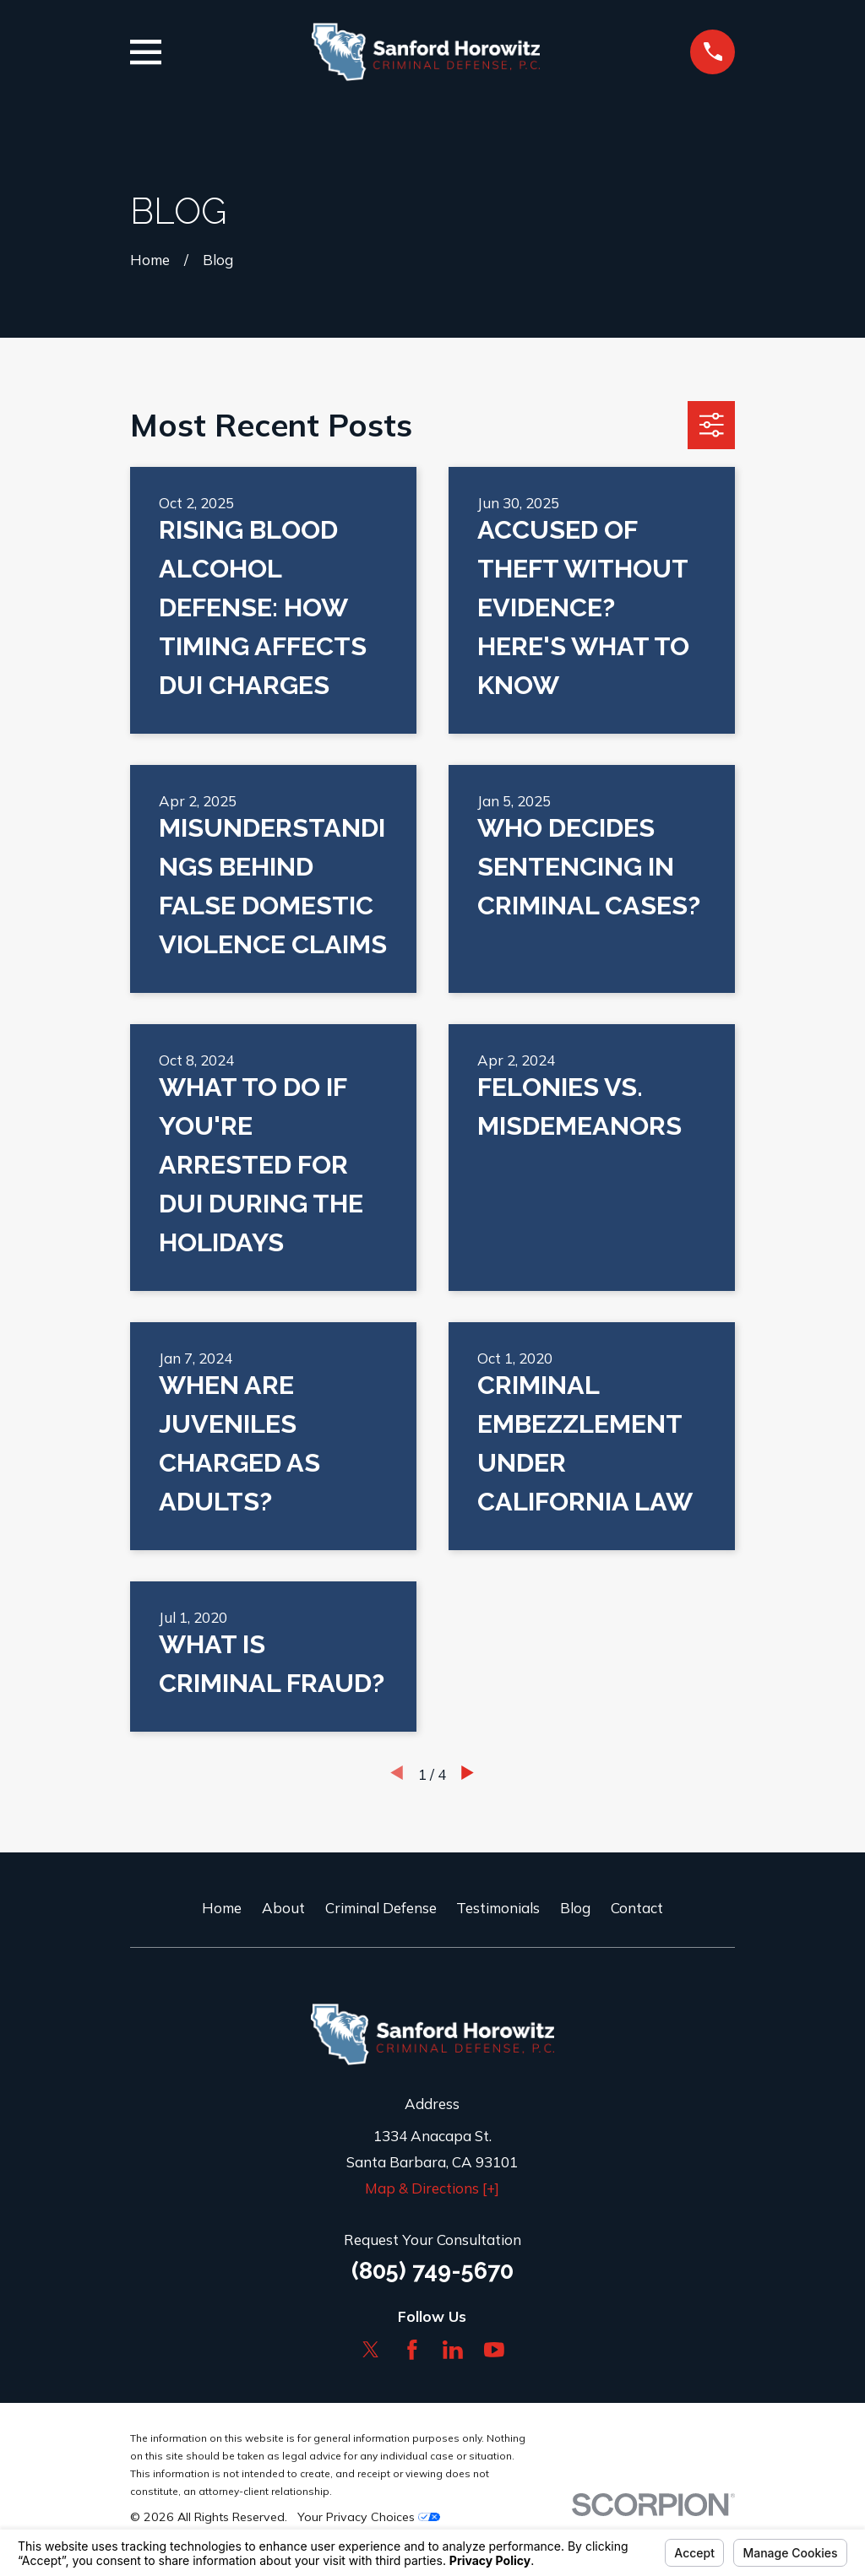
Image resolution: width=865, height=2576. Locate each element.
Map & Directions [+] (432, 2188)
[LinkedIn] (453, 2350)
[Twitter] (371, 2350)
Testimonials (498, 1908)
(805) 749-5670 (432, 2270)
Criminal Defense (381, 1908)
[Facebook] (412, 2350)
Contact (637, 1908)
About (283, 1908)
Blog (575, 1908)
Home (222, 1908)
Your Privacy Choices (368, 2516)
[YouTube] (494, 2350)
